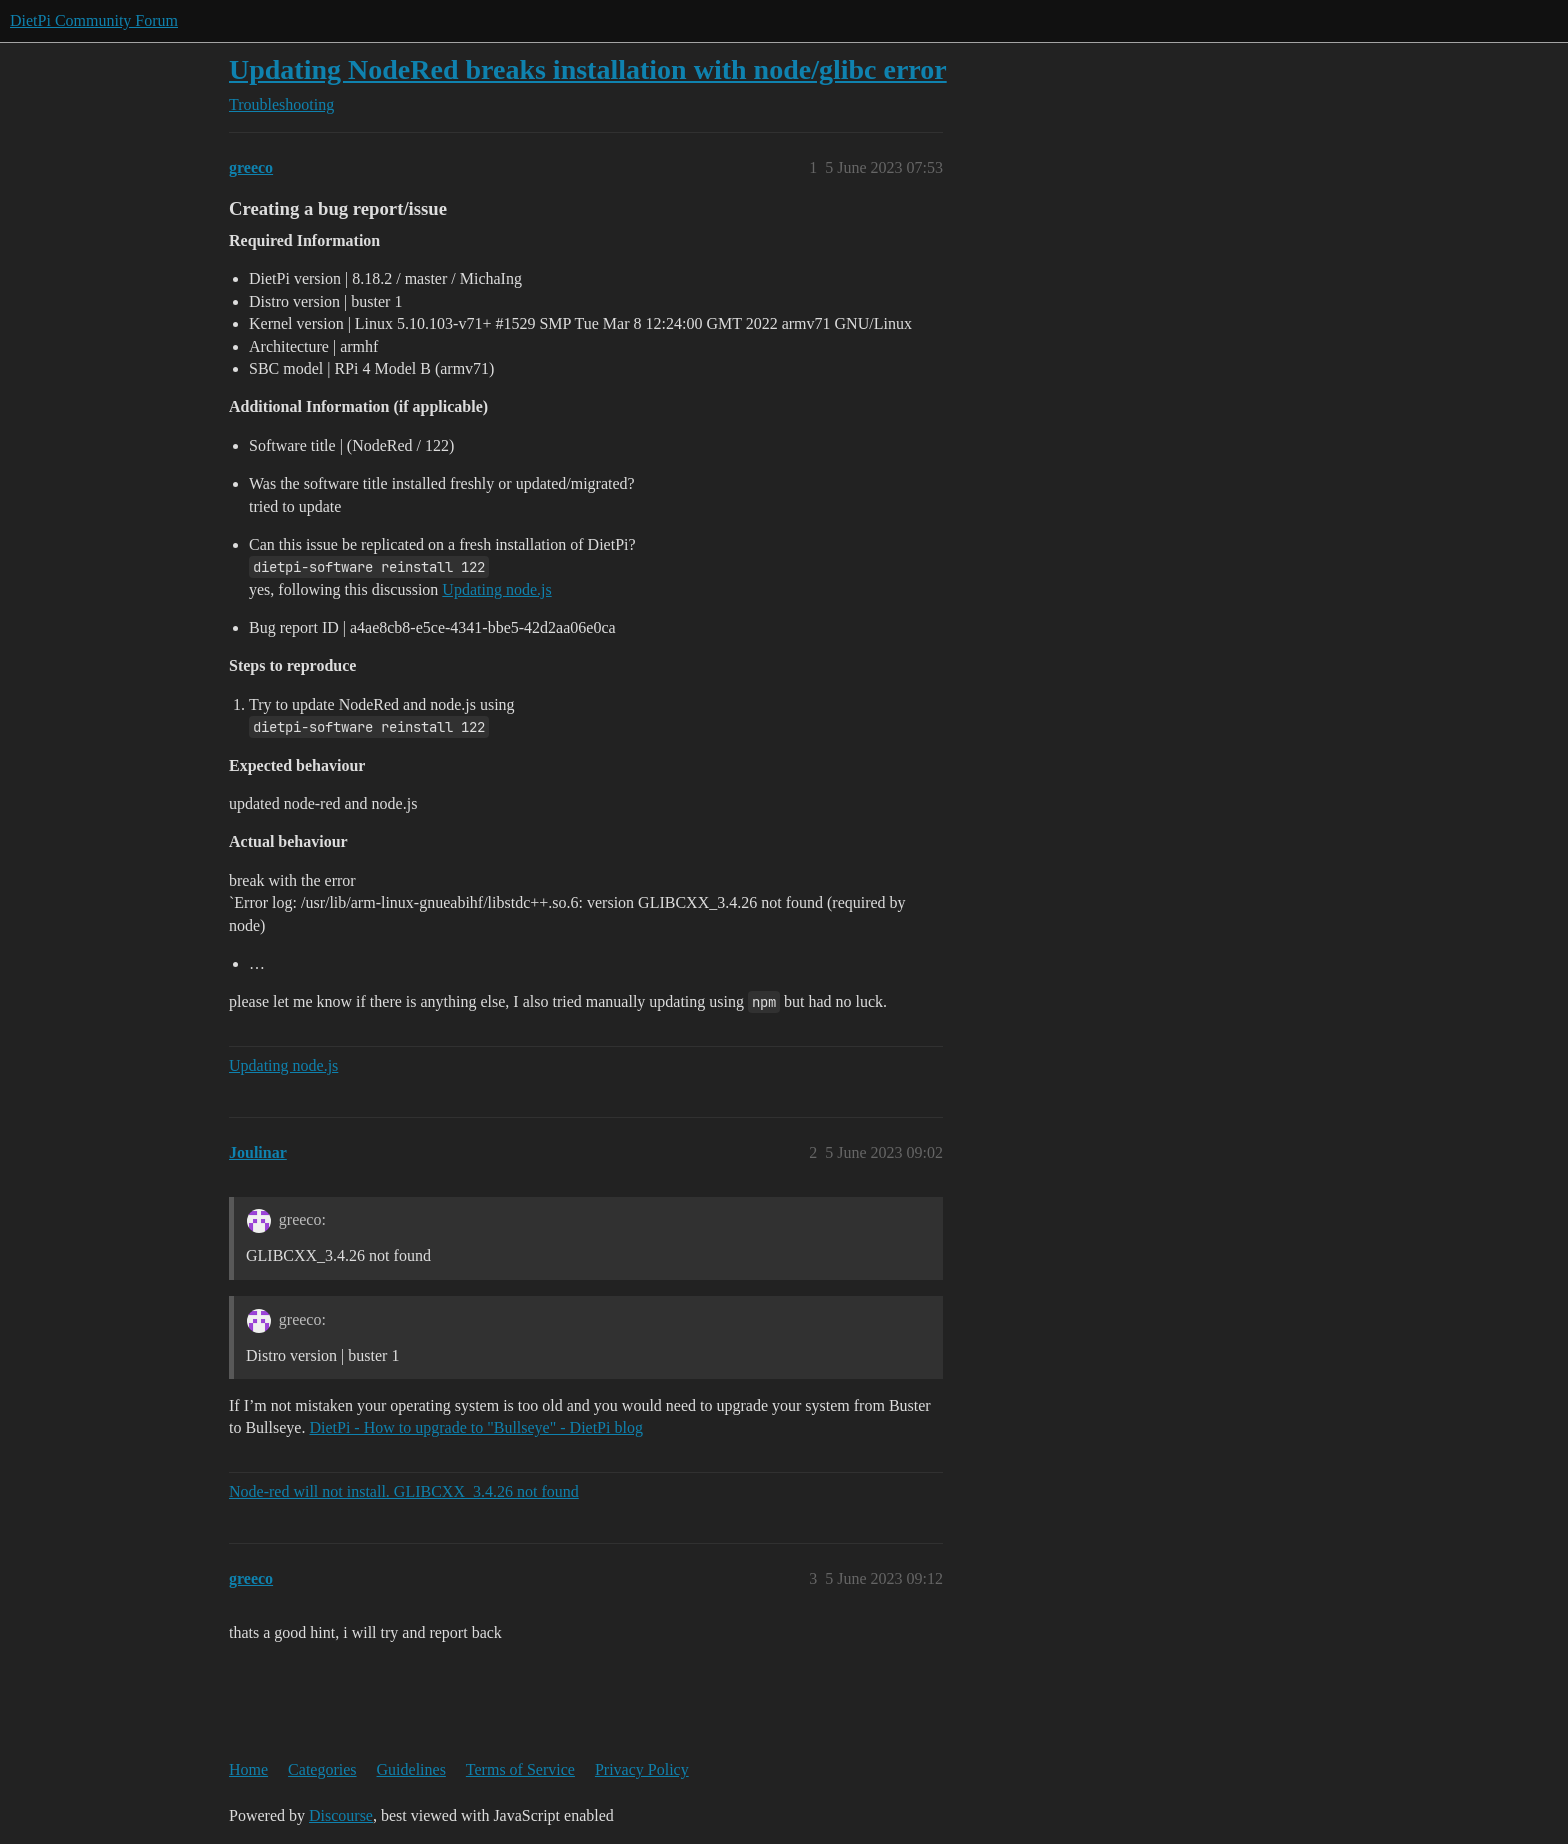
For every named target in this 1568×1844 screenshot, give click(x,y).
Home (248, 1769)
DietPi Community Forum (94, 20)
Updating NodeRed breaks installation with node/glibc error (588, 69)
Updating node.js (496, 589)
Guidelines (411, 1769)
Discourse (341, 1815)
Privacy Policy (642, 1769)
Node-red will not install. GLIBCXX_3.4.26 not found (404, 1491)
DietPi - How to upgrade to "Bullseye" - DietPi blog (475, 1427)
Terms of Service (520, 1769)
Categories (322, 1769)
